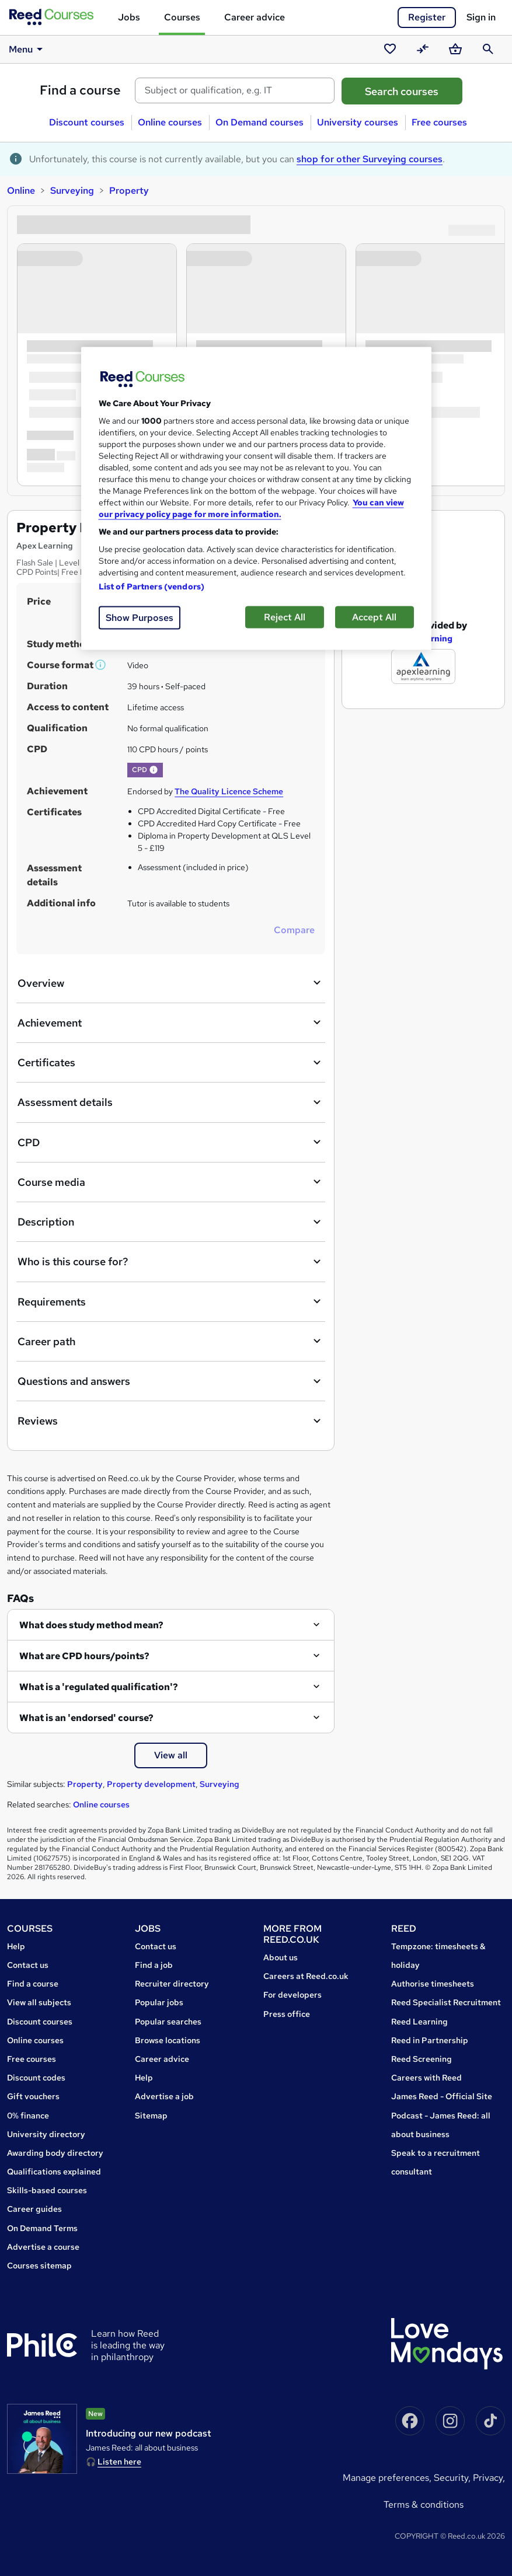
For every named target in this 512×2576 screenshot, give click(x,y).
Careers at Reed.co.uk (306, 1976)
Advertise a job (164, 2096)
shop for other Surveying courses (370, 159)
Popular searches (168, 2021)
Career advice (254, 17)
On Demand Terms (42, 2228)
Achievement (171, 1022)
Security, (453, 2478)
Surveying (72, 190)
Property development (151, 1784)
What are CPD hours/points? (84, 1656)
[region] (256, 498)
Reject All (284, 617)
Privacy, (489, 2478)
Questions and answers (171, 1381)
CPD (171, 1142)
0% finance (28, 2115)
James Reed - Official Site (441, 2096)
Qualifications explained (54, 2171)
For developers (292, 1994)
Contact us (27, 1965)
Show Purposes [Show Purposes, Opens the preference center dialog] (139, 618)
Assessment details (171, 1102)
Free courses (439, 122)
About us (280, 1957)
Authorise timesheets (432, 1983)
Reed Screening (421, 2059)
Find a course (80, 90)
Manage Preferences (386, 2478)
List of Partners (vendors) (152, 586)
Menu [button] (28, 49)
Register (426, 17)
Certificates (171, 1063)
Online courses (170, 122)
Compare (294, 930)
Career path (171, 1341)
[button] (101, 665)
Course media (171, 1182)
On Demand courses (259, 122)
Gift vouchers (33, 2096)
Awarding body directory (55, 2153)
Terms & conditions (424, 2504)
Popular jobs (159, 2002)
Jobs (129, 17)
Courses (182, 17)
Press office (286, 2014)
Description (171, 1222)
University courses (357, 122)
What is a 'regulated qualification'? (98, 1687)
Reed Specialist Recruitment (446, 2002)
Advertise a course (43, 2247)
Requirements (171, 1301)
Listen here (119, 2461)
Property (129, 190)
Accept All (374, 617)
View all (170, 1755)
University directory (46, 2134)
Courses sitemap (39, 2265)
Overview (171, 983)
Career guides (34, 2209)
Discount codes (36, 2077)
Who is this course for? (171, 1262)
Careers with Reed (426, 2077)
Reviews (171, 1421)
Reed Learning (419, 2021)
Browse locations (167, 2040)
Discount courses (86, 122)
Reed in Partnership (429, 2040)
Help (16, 1946)
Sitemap (151, 2115)
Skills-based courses (47, 2190)
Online (21, 190)
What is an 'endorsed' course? (86, 1718)
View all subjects (39, 2002)
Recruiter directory (172, 1983)
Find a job (154, 1965)
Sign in (481, 17)
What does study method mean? (91, 1625)
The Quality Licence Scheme (229, 791)
